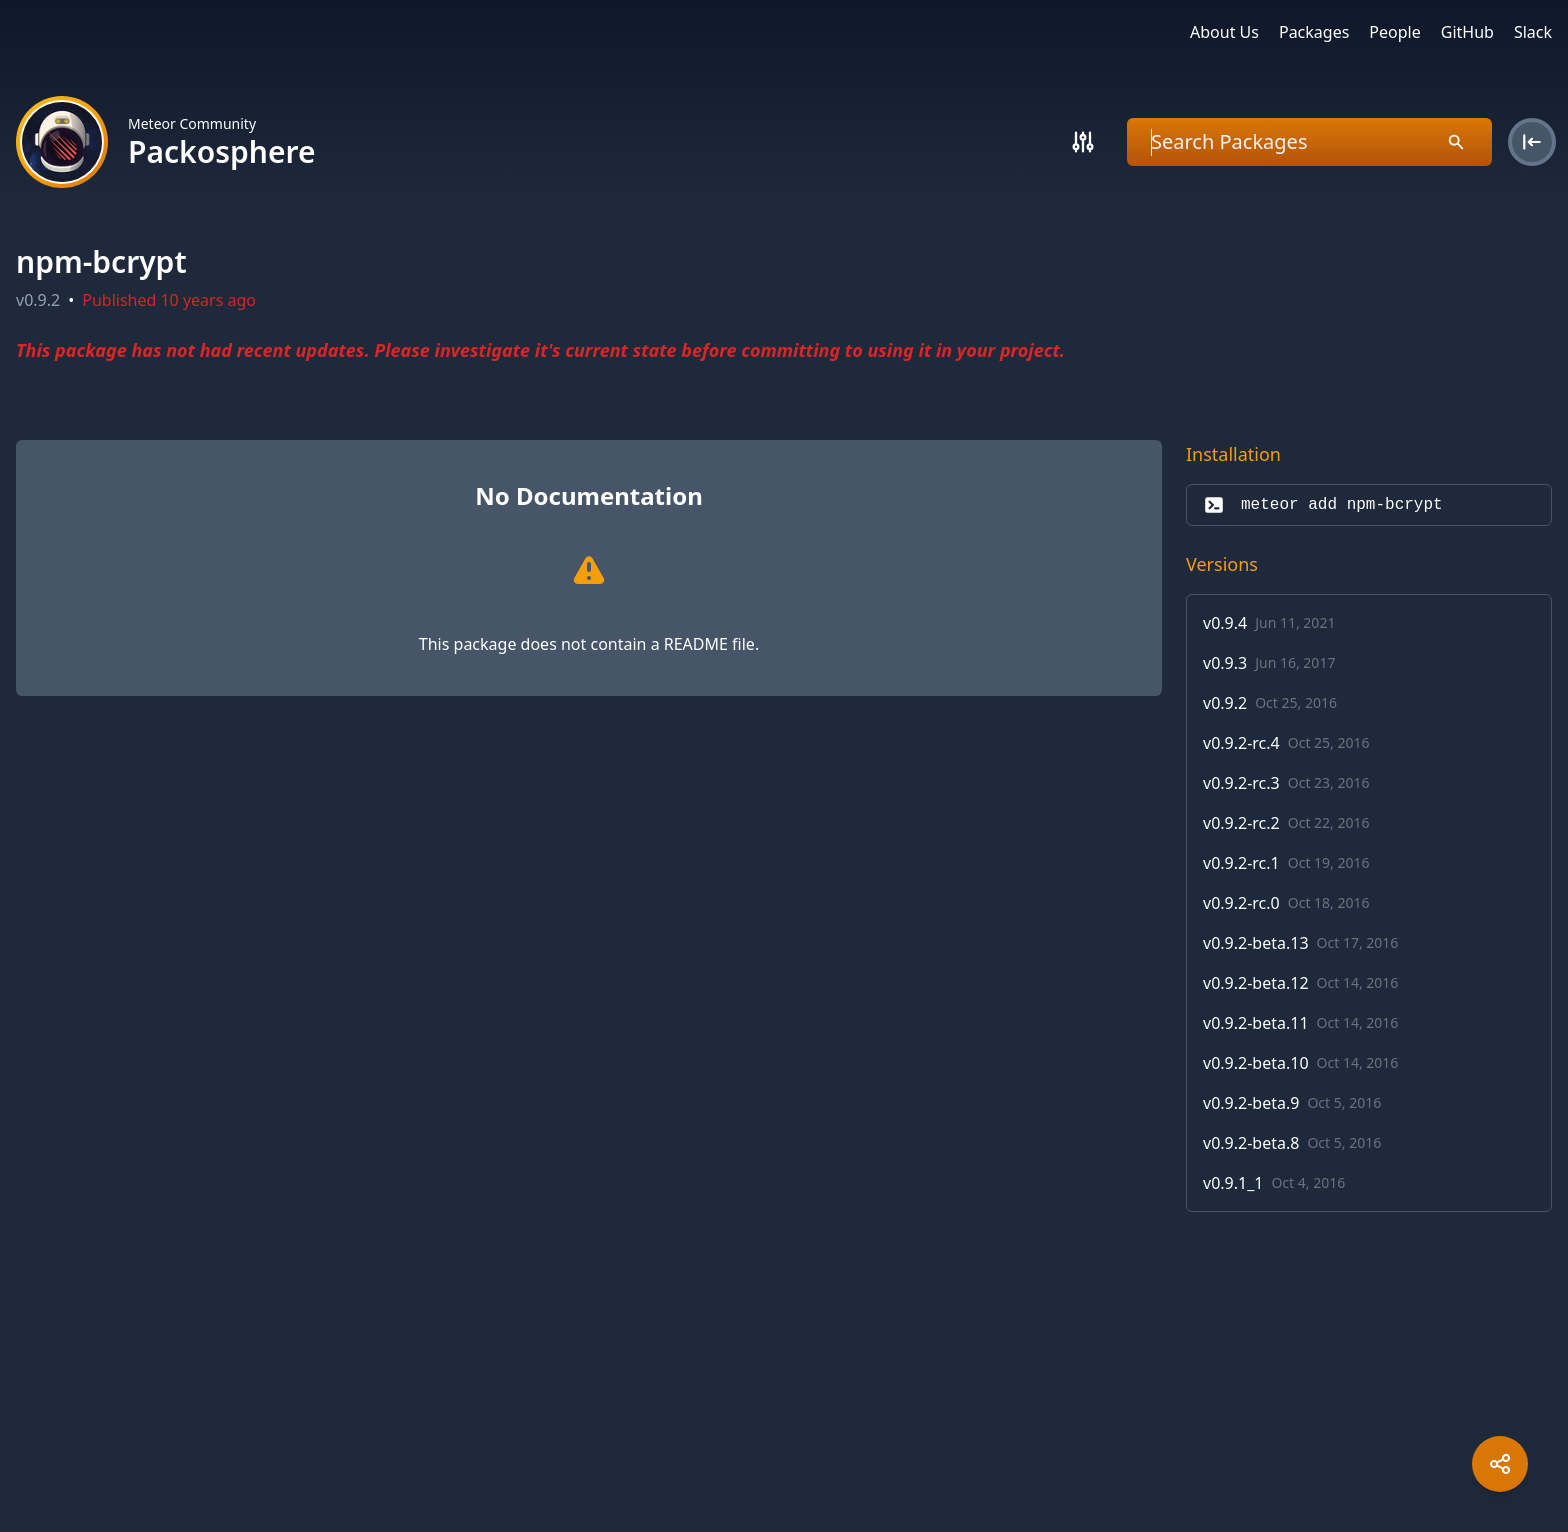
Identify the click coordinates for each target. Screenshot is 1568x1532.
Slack (1533, 32)
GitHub (1467, 32)
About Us (1224, 32)
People (1394, 32)
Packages (1314, 32)
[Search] (1083, 142)
